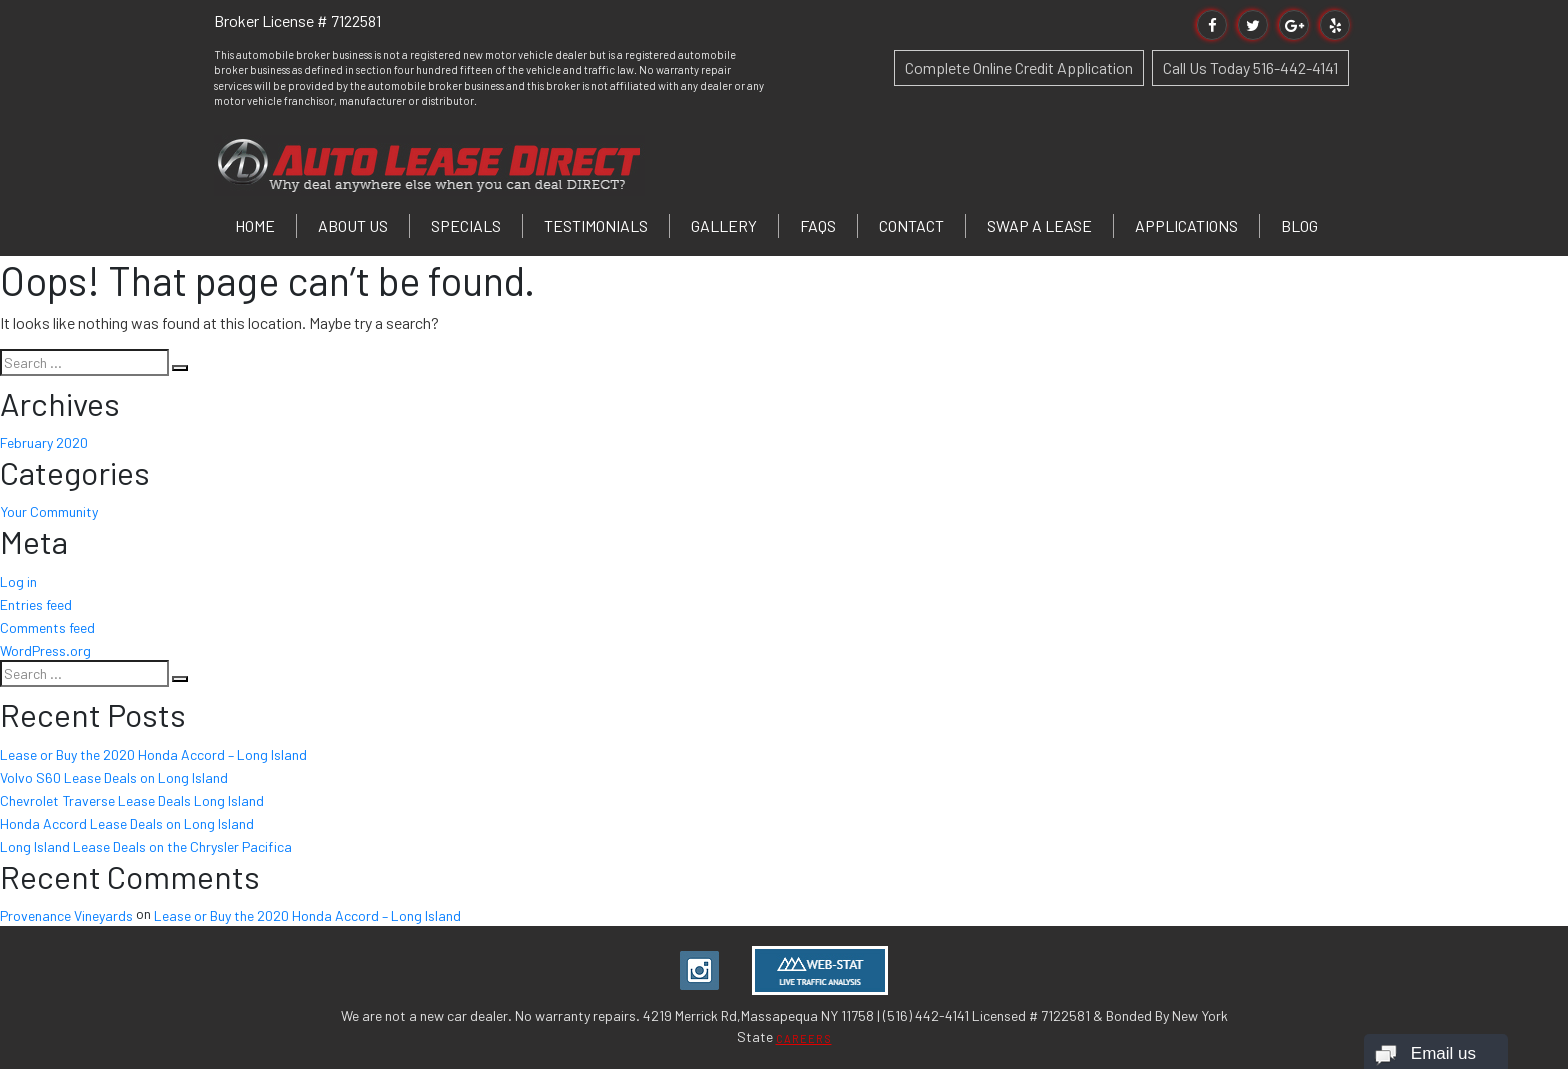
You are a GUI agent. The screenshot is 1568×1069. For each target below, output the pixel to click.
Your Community (49, 511)
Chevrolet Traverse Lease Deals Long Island (132, 800)
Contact (911, 225)
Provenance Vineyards (66, 915)
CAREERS (804, 1038)
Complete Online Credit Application (1019, 67)
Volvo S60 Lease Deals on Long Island (114, 777)
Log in (18, 581)
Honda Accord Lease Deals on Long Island (127, 823)
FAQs (818, 225)
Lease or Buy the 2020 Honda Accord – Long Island (153, 754)
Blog (1299, 225)
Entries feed (36, 604)
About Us (353, 225)
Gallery (724, 225)
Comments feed (47, 627)
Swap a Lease (1039, 225)
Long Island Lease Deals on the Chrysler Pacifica (146, 846)
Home (255, 225)
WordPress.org (45, 649)
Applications (1186, 225)
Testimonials (596, 225)
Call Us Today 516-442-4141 (1250, 67)
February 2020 (44, 442)
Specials (466, 225)
